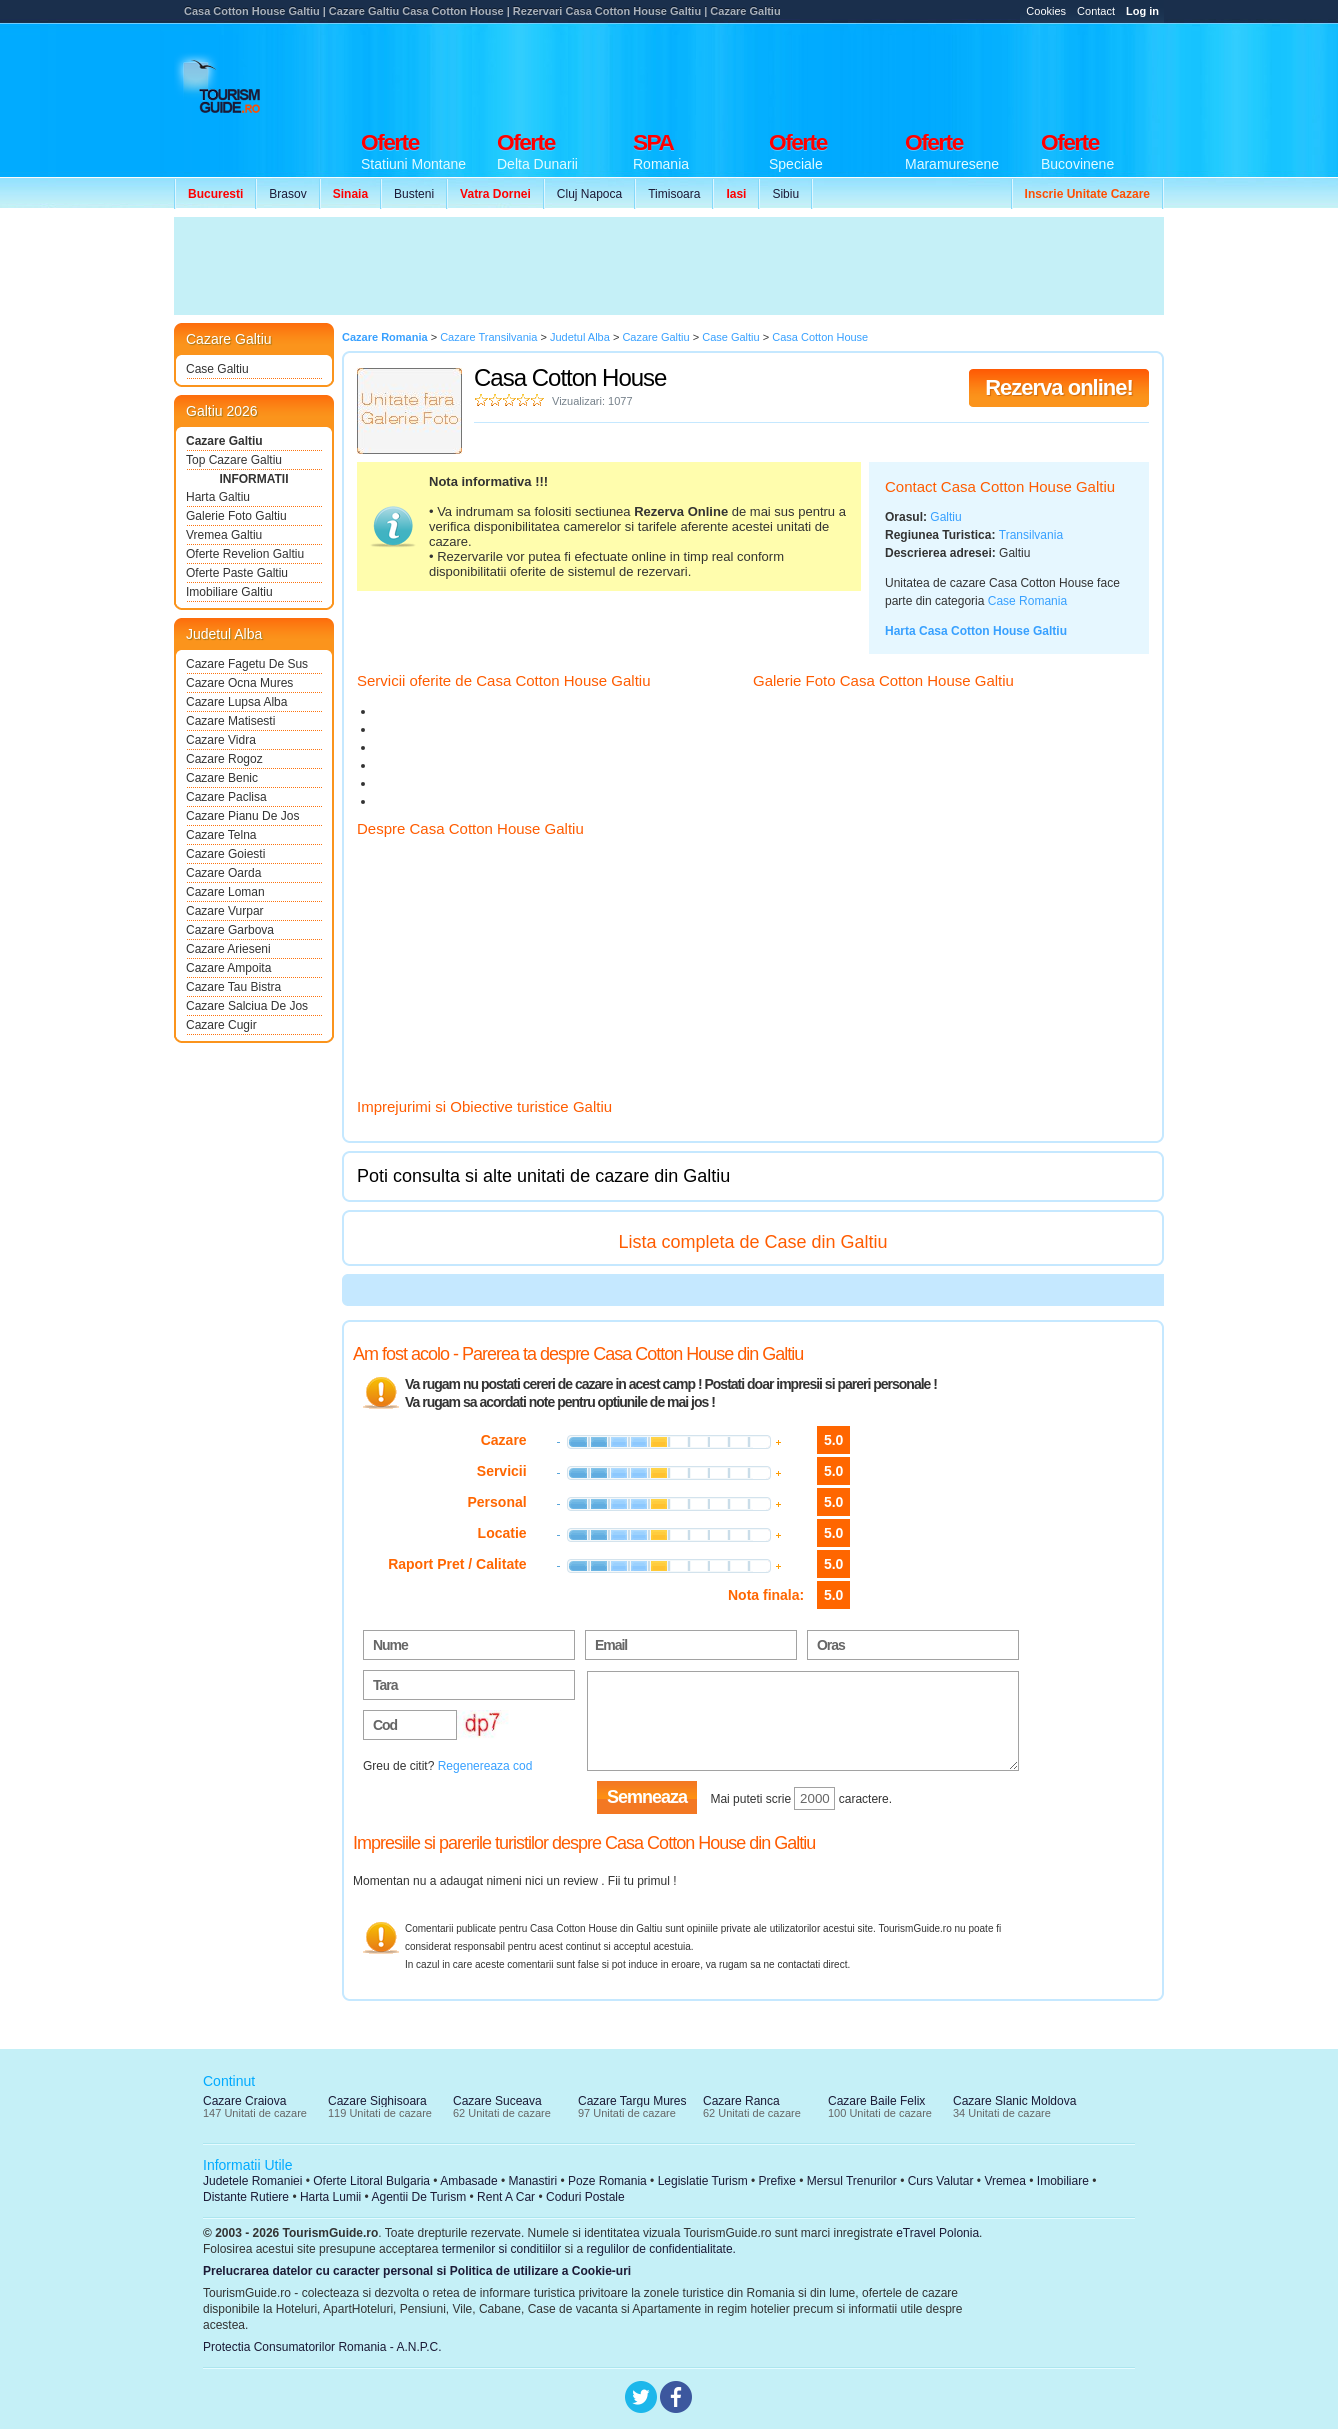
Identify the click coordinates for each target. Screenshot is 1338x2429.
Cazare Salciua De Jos (247, 1006)
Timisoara (674, 194)
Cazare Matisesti (230, 721)
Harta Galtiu (218, 497)
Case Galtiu (217, 369)
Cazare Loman (225, 892)
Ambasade (468, 2181)
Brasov (287, 194)
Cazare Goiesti (225, 854)
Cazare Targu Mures (632, 2101)
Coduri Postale (585, 2197)
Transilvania (1031, 535)
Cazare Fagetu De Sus (247, 664)
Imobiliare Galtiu (229, 592)
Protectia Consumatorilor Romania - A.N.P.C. (322, 2347)
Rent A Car (506, 2197)
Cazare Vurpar (225, 911)
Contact (1096, 11)
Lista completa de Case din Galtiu (752, 1242)
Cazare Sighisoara (377, 2101)
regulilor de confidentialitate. (661, 2249)
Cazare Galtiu (224, 441)
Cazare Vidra (221, 740)
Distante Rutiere (246, 2197)
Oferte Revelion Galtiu (245, 554)
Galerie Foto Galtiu (236, 516)
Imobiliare (1063, 2181)
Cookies (1046, 11)
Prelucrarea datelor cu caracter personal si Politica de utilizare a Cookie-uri (417, 2271)
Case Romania (1027, 601)
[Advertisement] (800, 72)
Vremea (1005, 2181)
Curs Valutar (941, 2181)
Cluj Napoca (589, 194)
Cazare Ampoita (228, 968)
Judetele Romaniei (252, 2181)
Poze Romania (607, 2181)
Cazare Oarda (223, 873)
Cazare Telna (221, 835)
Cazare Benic (222, 778)
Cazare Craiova (244, 2101)
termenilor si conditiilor (501, 2249)
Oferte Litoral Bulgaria (371, 2181)
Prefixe (777, 2181)
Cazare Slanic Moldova (1014, 2101)
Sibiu (785, 194)
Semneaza (647, 1797)
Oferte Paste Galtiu (237, 573)
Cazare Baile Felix (876, 2101)
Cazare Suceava (497, 2101)
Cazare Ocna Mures (239, 683)
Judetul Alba (224, 634)
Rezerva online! (1059, 387)
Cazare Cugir (221, 1025)
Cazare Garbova (230, 930)
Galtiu (945, 517)
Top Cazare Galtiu (234, 460)
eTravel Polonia (937, 2233)
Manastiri (532, 2181)
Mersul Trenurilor (852, 2181)
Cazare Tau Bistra (233, 987)
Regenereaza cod (485, 1766)
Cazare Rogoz (224, 759)
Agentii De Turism (419, 2197)
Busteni (414, 194)
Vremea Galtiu (224, 535)
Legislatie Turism (703, 2181)
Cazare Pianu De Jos (242, 816)
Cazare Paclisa (226, 797)
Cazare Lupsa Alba (236, 702)
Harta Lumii (330, 2197)
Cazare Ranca (741, 2101)
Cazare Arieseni (228, 949)
